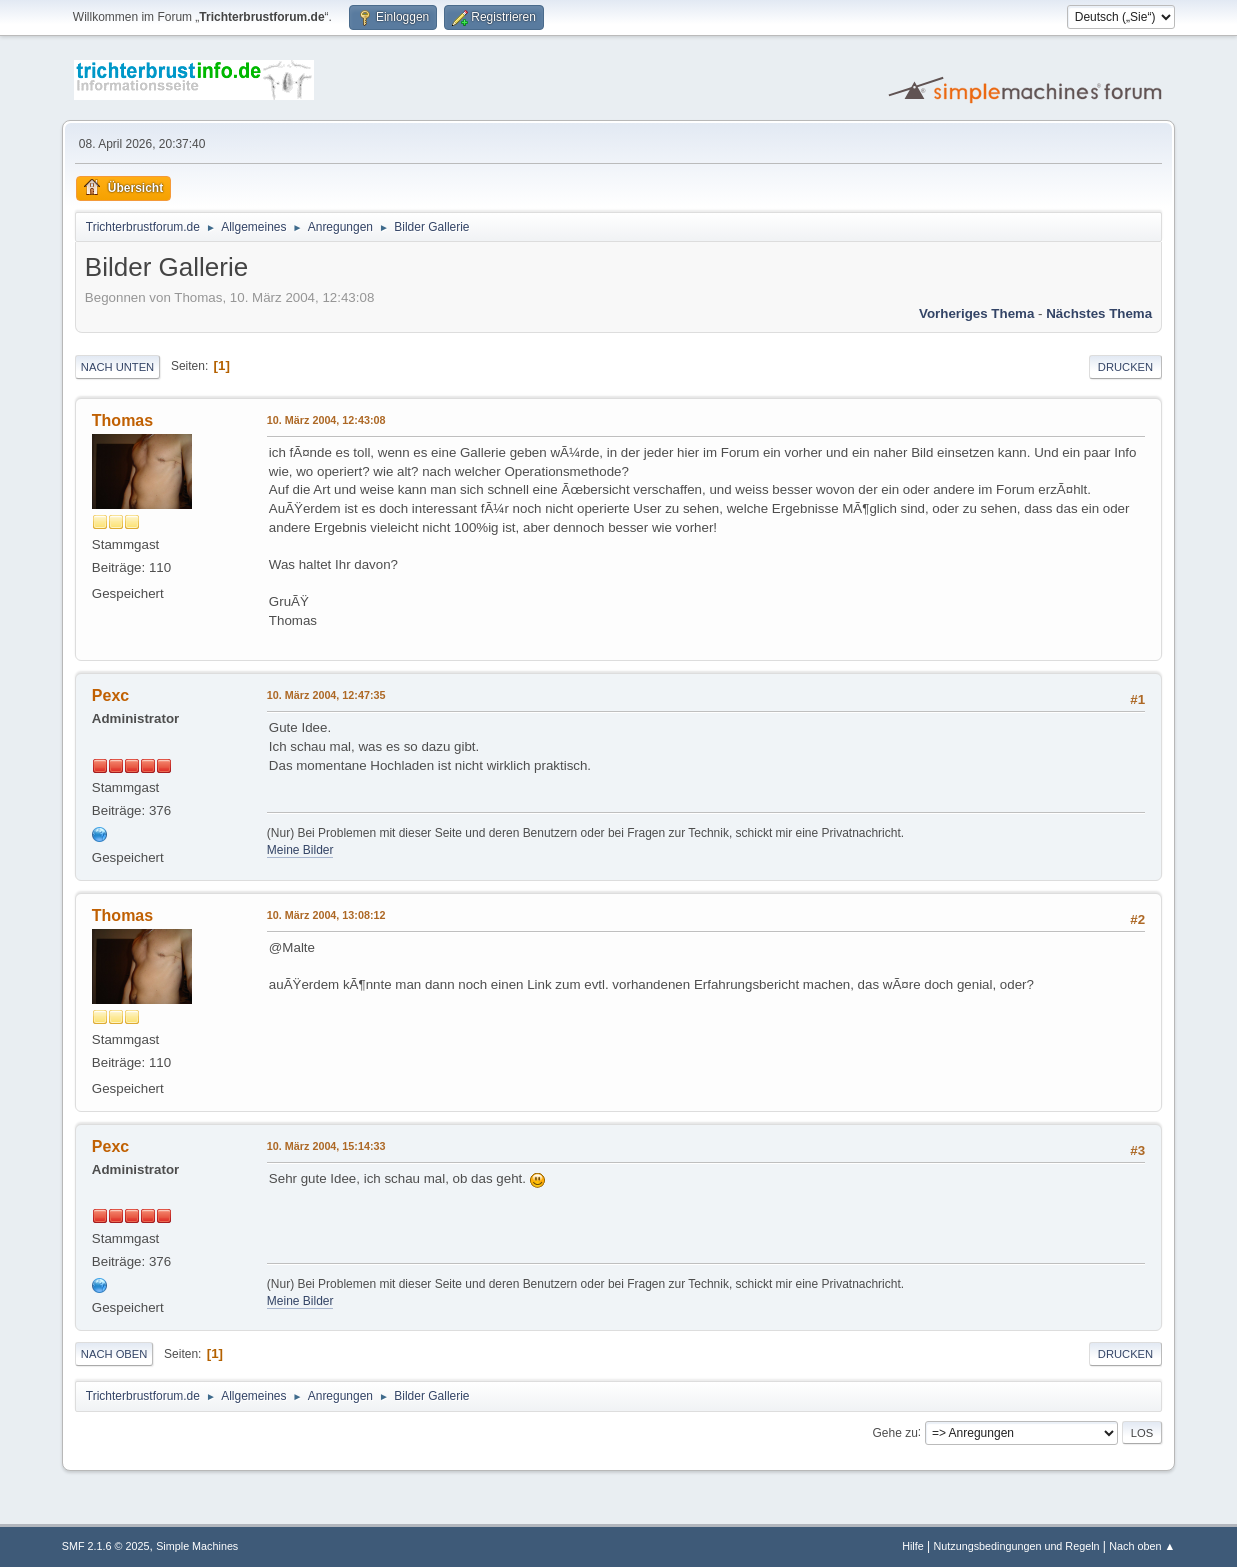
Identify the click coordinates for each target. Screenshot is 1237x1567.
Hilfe (913, 1546)
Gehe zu (895, 1432)
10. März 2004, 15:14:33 (326, 1146)
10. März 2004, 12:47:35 (326, 695)
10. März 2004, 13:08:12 (326, 915)
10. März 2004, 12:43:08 (326, 420)
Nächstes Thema (1099, 313)
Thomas (122, 420)
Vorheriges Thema (976, 313)
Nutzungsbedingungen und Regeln (1016, 1546)
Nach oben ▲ (1142, 1546)
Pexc (110, 695)
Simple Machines (197, 1546)
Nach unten (117, 367)
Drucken (1125, 367)
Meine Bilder (300, 850)
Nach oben (114, 1354)
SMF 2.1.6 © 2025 (106, 1546)
